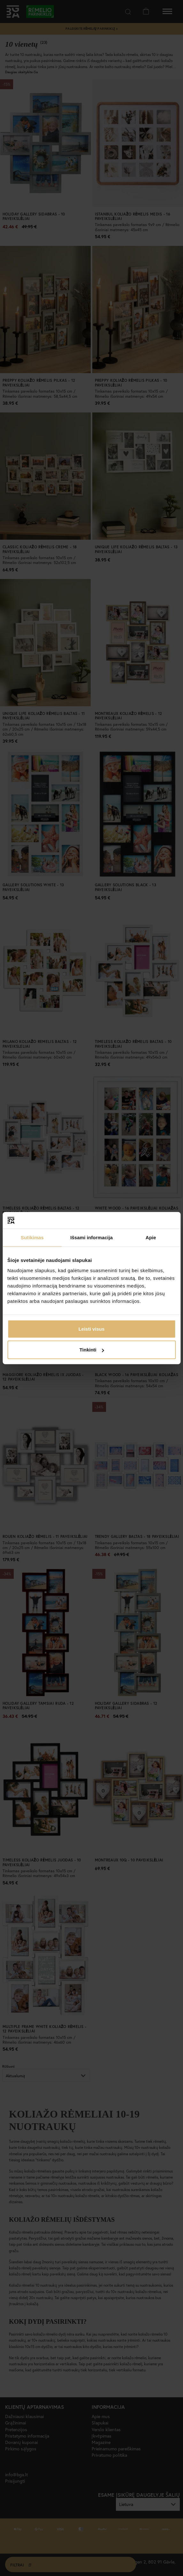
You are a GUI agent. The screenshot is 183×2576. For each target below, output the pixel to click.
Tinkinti (92, 1349)
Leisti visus (92, 1328)
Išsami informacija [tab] (91, 1237)
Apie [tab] (151, 1237)
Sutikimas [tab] (32, 1237)
